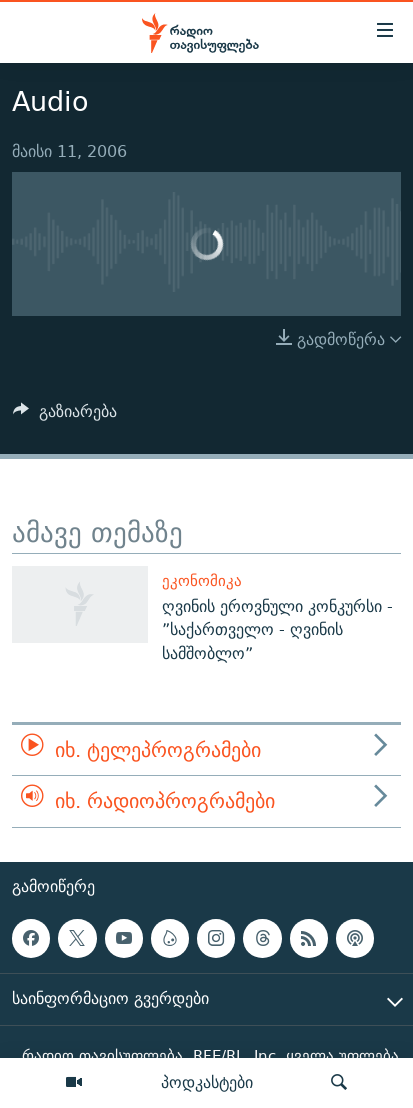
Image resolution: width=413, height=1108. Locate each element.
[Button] (65, 416)
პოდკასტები (207, 1082)
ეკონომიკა (202, 580)
